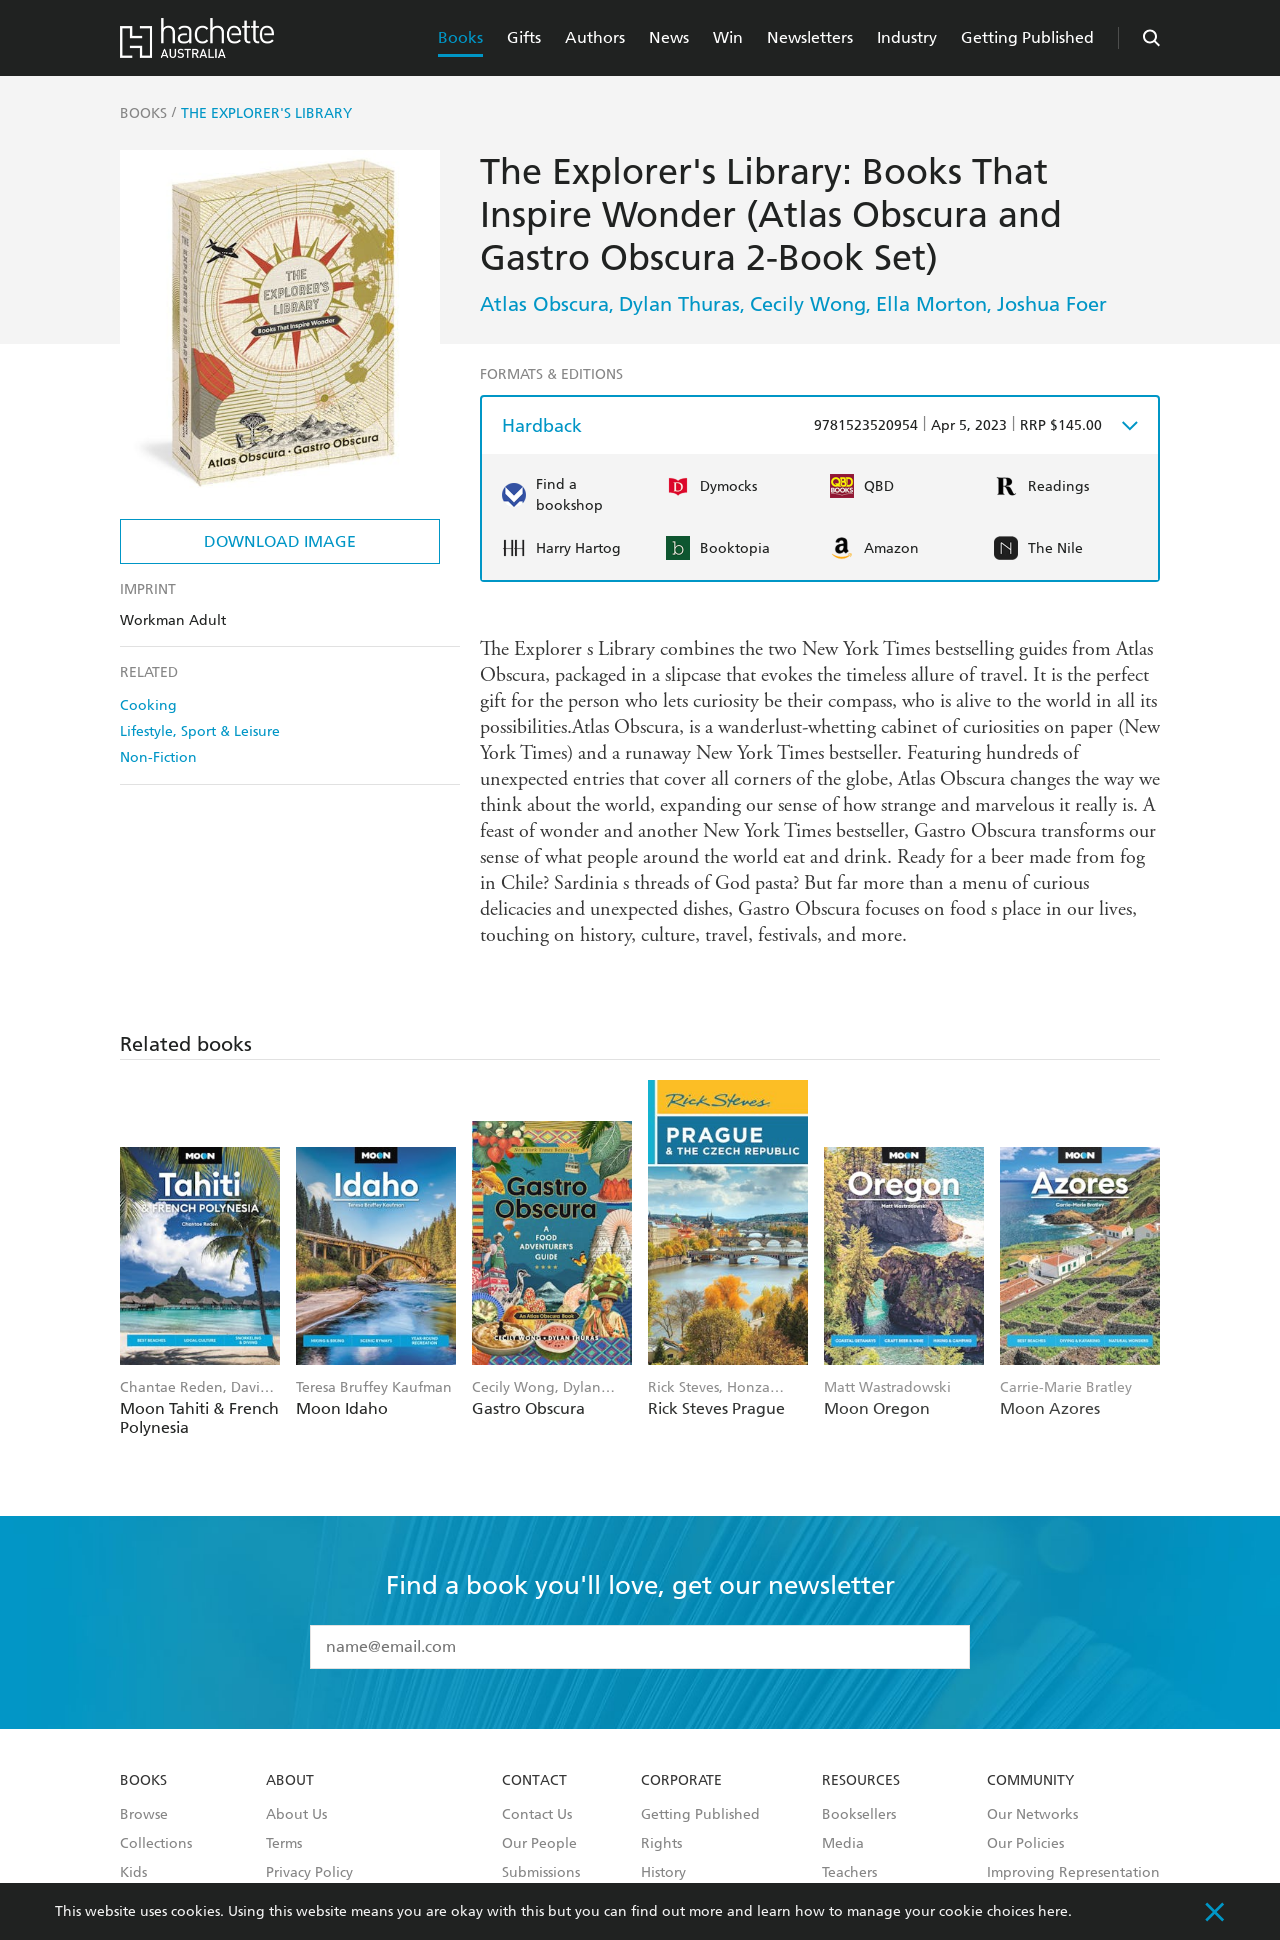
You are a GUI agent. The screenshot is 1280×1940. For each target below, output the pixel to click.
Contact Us (537, 1815)
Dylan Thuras (679, 304)
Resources (861, 1781)
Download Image (280, 541)
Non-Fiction (158, 757)
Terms (284, 1844)
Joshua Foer (1052, 304)
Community (1030, 1781)
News (669, 37)
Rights (661, 1844)
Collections (156, 1844)
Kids (133, 1873)
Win (728, 37)
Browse (144, 1815)
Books (460, 37)
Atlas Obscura (544, 304)
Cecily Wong (808, 304)
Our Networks (1032, 1815)
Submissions (541, 1873)
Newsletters (810, 37)
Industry (907, 37)
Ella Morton (931, 304)
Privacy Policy (309, 1873)
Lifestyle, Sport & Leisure (200, 731)
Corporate (681, 1781)
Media (843, 1844)
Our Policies (1025, 1844)
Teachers (849, 1873)
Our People (539, 1844)
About (290, 1781)
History (663, 1873)
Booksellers (859, 1815)
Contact (534, 1781)
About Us (296, 1815)
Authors (595, 37)
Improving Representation (1073, 1873)
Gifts (524, 37)
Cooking (148, 705)
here (1053, 1911)
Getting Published (1027, 37)
